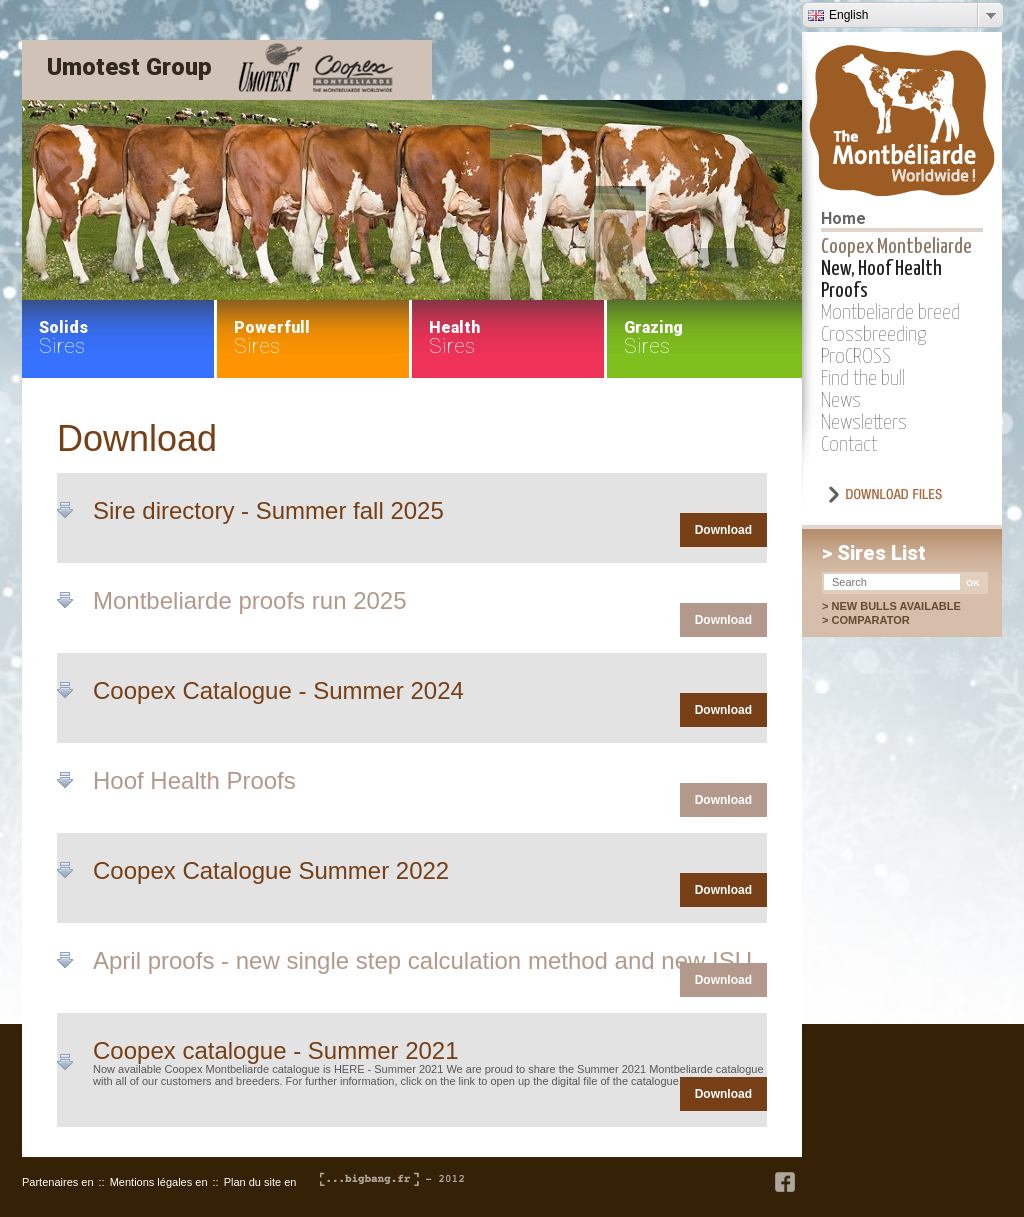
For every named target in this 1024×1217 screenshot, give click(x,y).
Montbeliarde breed (890, 313)
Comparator (880, 620)
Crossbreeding (873, 335)
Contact (849, 445)
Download (723, 530)
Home (843, 218)
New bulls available (895, 606)
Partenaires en (58, 1182)
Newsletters (864, 423)
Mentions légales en (159, 1182)
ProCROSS (856, 357)
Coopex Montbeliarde (896, 247)
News (841, 401)
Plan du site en (260, 1182)
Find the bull (863, 379)
